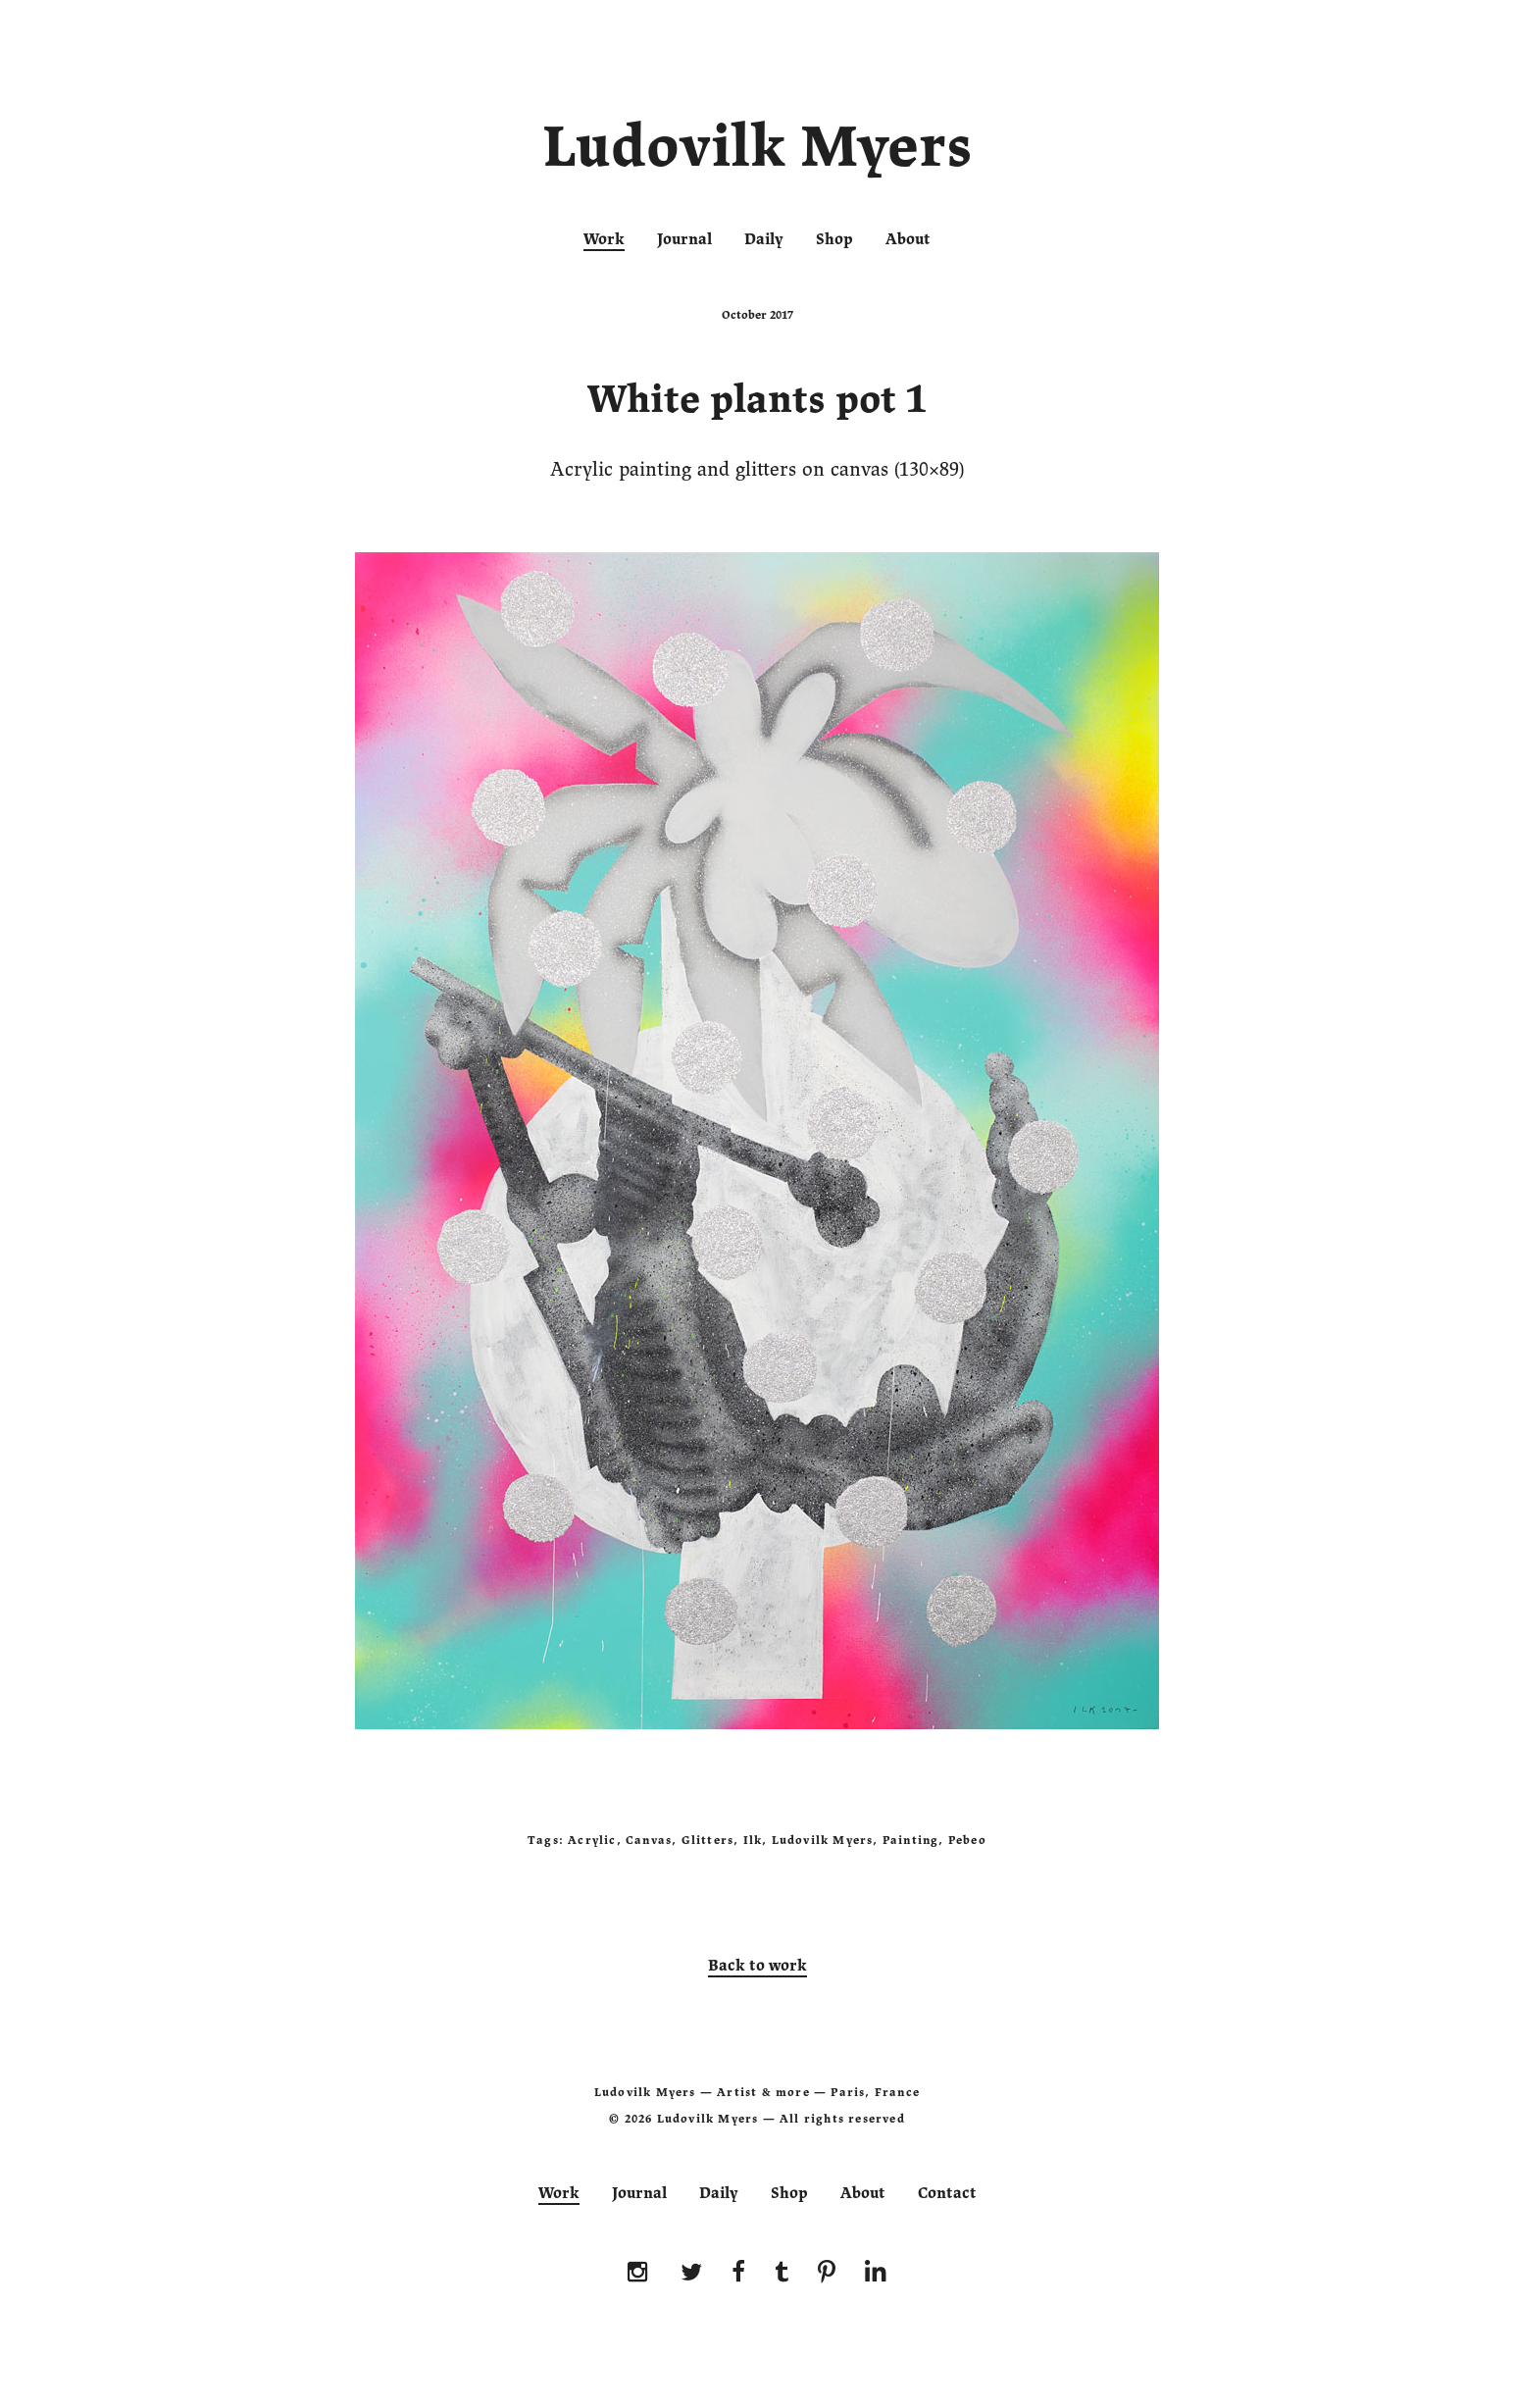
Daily (763, 239)
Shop (834, 239)
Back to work (757, 1965)
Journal (684, 239)
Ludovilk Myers (757, 151)
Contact (947, 2193)
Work (604, 239)
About (908, 239)
